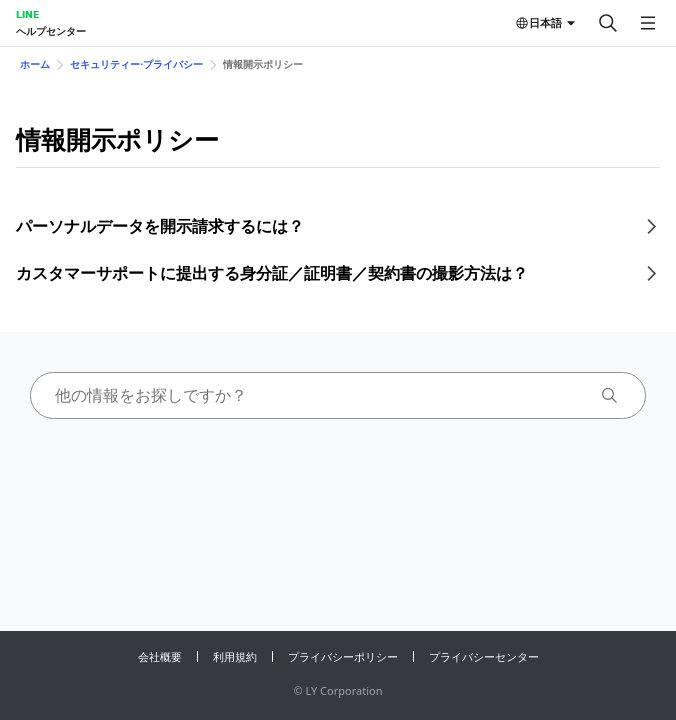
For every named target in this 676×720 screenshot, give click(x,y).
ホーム (35, 64)
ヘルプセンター (51, 31)
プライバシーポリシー (343, 656)
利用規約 (235, 656)
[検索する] (608, 23)
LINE (27, 14)
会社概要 (160, 656)
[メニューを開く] (648, 23)
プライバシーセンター (484, 656)
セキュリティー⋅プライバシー (136, 64)
